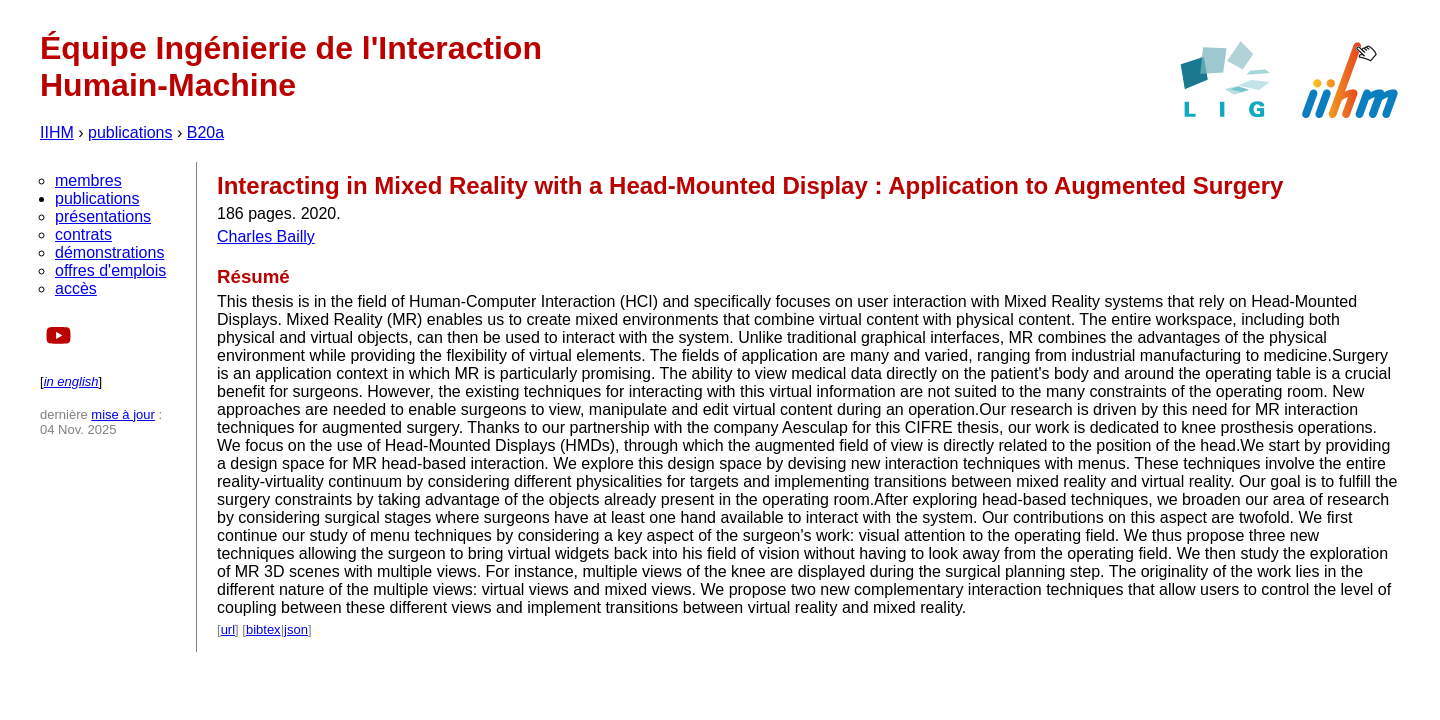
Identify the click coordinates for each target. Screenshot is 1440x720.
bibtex (263, 629)
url (228, 629)
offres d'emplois (110, 270)
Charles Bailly (266, 236)
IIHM (57, 132)
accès (76, 288)
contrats (83, 234)
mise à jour (123, 414)
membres (88, 180)
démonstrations (109, 252)
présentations (103, 216)
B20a (205, 132)
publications (130, 132)
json (296, 629)
